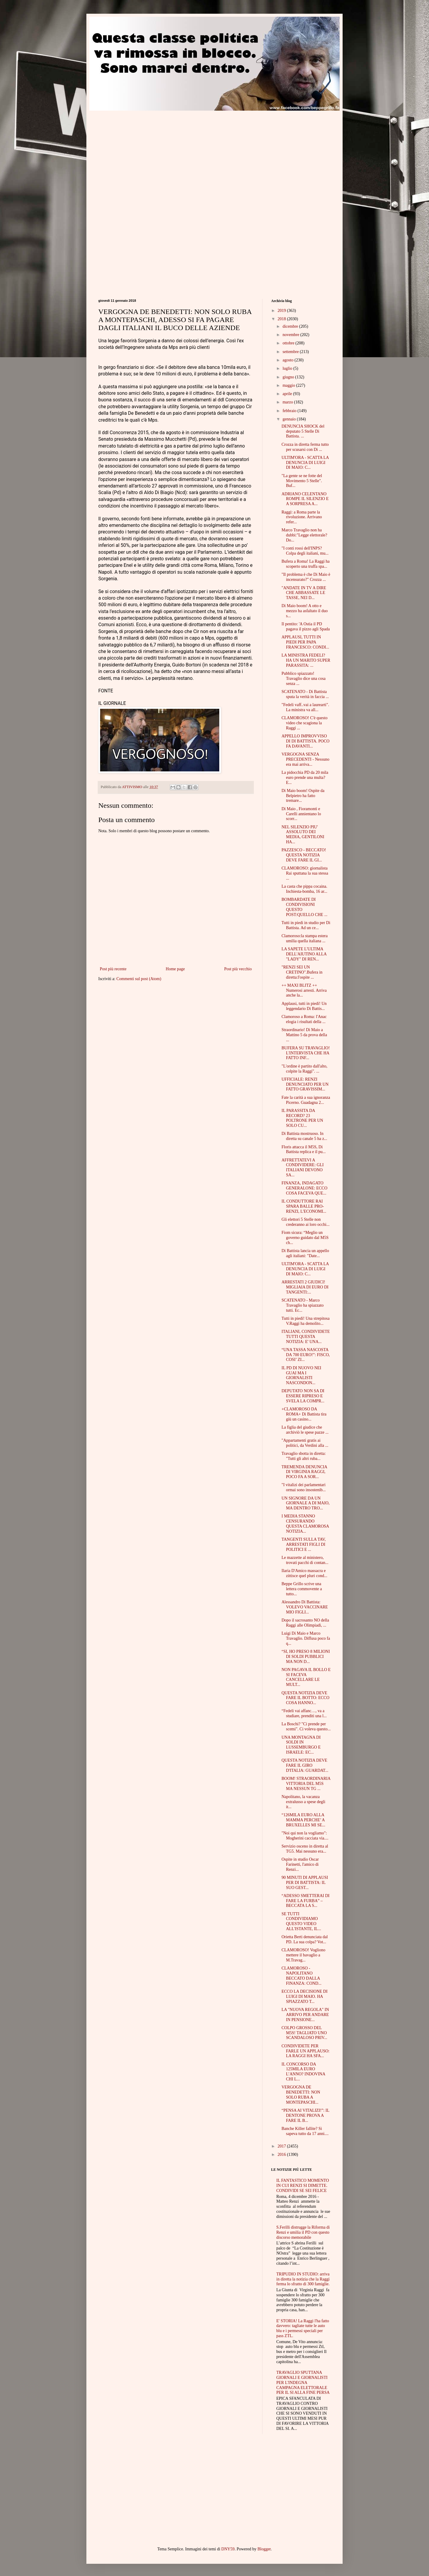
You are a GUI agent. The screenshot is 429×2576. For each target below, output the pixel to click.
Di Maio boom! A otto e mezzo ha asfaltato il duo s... (305, 611)
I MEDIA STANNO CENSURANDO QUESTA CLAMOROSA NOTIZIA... (305, 1523)
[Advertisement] (148, 152)
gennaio (289, 419)
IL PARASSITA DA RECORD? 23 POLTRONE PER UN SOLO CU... (302, 1118)
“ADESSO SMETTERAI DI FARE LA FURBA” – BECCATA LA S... (305, 1900)
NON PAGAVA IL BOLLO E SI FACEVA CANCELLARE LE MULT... (306, 1677)
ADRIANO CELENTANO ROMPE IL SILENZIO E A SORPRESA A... (305, 499)
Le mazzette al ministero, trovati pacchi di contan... (305, 1560)
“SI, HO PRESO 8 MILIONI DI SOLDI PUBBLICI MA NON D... (306, 1656)
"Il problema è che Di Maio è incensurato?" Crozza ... (306, 577)
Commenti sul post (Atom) (138, 979)
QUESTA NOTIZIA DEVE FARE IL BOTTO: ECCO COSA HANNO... (305, 1698)
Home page (175, 969)
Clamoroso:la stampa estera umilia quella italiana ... (305, 938)
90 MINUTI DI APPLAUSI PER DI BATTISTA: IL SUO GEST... (305, 1882)
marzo (288, 402)
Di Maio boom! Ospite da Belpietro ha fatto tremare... (303, 795)
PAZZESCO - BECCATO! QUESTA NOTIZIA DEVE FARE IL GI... (304, 855)
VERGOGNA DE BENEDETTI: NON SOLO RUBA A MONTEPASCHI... (301, 2094)
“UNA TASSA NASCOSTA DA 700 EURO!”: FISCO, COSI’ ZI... (306, 1354)
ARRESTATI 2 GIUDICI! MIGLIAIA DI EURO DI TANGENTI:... (305, 1287)
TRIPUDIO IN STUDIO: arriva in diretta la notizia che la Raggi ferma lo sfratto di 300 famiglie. (303, 2279)
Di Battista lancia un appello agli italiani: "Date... (305, 1253)
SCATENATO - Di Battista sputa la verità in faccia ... (305, 694)
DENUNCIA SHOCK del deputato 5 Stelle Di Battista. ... (303, 431)
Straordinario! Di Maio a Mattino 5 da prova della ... (304, 1035)
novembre (291, 334)
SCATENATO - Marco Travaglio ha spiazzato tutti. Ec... (303, 1305)
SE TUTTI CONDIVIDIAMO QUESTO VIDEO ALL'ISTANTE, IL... (301, 1921)
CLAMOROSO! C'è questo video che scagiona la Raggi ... (304, 723)
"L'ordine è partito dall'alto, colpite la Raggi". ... (304, 1068)
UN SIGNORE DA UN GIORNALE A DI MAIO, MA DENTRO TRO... (305, 1503)
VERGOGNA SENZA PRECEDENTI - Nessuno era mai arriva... (305, 759)
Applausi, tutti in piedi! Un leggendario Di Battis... (304, 1006)
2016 (282, 2154)
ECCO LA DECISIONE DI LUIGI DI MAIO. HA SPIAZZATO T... (304, 1996)
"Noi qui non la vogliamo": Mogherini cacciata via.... (305, 1835)
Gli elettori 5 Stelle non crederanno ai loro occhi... (305, 1222)
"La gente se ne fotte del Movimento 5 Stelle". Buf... (302, 481)
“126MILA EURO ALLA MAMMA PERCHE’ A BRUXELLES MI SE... (303, 1820)
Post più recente (113, 969)
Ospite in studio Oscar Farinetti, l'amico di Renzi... (300, 1864)
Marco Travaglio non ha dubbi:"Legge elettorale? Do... (304, 535)
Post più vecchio (238, 969)
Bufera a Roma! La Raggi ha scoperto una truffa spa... (305, 564)
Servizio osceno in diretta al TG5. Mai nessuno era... (305, 1849)
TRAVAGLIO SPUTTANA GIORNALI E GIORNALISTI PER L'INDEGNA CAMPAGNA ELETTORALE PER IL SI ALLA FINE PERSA (303, 2382)
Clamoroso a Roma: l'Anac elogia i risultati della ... (304, 1019)
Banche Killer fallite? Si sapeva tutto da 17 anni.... (305, 2131)
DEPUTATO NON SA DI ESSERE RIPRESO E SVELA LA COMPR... (303, 1396)
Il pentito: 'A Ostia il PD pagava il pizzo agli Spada (306, 626)
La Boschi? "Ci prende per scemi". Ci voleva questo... (306, 1726)
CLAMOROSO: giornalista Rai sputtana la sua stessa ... (305, 873)
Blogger (264, 2549)
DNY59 (227, 2549)
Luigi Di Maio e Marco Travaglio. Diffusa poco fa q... (306, 1638)
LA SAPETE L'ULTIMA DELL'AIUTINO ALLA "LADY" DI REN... (304, 954)
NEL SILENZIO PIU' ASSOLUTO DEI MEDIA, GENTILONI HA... (303, 834)
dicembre (290, 326)
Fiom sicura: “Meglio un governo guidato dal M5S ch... (305, 1237)
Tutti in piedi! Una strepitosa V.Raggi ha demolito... (305, 1321)
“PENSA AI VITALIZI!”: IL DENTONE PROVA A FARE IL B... (305, 2115)
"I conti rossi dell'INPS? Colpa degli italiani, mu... (305, 551)
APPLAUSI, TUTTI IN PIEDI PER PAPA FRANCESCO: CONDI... (305, 642)
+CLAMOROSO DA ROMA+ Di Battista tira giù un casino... (304, 1414)
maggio (289, 385)
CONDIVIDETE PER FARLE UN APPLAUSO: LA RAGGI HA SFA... (305, 2051)
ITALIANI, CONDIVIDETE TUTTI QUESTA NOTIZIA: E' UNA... (306, 1336)
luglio (287, 368)
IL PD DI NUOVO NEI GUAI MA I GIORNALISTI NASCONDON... (301, 1375)
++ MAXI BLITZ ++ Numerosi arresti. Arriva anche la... (304, 990)
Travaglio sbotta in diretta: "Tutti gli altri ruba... (304, 1456)
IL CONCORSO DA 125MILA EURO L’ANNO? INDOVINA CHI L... (303, 2071)
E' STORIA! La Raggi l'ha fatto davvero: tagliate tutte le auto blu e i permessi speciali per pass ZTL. (302, 2328)
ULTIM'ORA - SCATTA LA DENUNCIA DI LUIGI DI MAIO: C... (305, 462)
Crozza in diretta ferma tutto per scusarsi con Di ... (305, 447)
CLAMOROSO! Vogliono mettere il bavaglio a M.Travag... (303, 1955)
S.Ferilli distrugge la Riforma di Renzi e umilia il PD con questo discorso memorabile (303, 2232)
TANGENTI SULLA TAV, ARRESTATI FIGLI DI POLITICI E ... (304, 1544)
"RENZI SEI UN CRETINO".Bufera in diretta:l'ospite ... (302, 972)
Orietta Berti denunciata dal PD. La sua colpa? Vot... (305, 1939)
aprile (287, 394)
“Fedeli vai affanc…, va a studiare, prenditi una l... (304, 1713)
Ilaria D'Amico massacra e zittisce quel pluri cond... (304, 1573)
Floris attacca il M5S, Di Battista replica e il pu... (304, 1149)
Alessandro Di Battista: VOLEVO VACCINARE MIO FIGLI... (305, 1607)
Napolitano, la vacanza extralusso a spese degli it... (303, 1801)
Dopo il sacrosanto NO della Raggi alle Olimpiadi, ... (305, 1622)
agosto (288, 360)
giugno (288, 377)
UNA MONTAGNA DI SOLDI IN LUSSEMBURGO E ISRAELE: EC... (301, 1745)
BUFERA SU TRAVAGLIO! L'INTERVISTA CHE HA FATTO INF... (306, 1053)
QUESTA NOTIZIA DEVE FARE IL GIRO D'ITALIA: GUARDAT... (305, 1765)
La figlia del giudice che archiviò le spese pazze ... (305, 1430)
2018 (282, 319)
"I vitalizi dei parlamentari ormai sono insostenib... (304, 1487)
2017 (282, 2146)
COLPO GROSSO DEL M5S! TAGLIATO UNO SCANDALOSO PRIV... (304, 2033)
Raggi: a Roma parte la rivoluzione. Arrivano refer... (302, 517)
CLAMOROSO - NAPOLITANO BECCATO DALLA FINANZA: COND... (301, 1975)
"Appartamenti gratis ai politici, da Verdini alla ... (305, 1443)
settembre (291, 351)
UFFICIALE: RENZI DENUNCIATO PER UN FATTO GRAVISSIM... (305, 1084)
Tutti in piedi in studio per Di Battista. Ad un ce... (306, 925)
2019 (282, 310)
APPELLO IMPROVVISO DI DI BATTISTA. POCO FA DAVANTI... (305, 741)
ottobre (288, 343)
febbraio (289, 411)
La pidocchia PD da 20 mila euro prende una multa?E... (305, 777)
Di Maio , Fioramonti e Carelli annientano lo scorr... (301, 814)
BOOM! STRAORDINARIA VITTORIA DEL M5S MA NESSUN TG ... (306, 1783)
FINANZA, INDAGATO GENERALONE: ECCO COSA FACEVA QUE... (304, 1188)
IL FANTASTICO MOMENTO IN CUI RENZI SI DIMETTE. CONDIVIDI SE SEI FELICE (302, 2185)
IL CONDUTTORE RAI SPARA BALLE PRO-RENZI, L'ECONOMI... (304, 1206)
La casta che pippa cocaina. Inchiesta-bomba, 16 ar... (304, 889)
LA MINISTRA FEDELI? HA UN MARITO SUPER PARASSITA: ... (306, 660)
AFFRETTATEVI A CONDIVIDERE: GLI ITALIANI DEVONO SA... (303, 1167)
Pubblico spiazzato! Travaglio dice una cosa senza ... (304, 678)
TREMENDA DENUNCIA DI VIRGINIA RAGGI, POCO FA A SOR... (304, 1472)
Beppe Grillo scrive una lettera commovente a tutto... (302, 1589)
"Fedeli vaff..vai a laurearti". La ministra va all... (305, 707)
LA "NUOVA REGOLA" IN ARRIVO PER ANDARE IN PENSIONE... (305, 2014)
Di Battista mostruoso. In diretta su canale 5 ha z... (304, 1136)
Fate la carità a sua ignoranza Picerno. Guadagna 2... (306, 1100)
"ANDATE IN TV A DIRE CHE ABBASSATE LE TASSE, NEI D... (304, 593)
